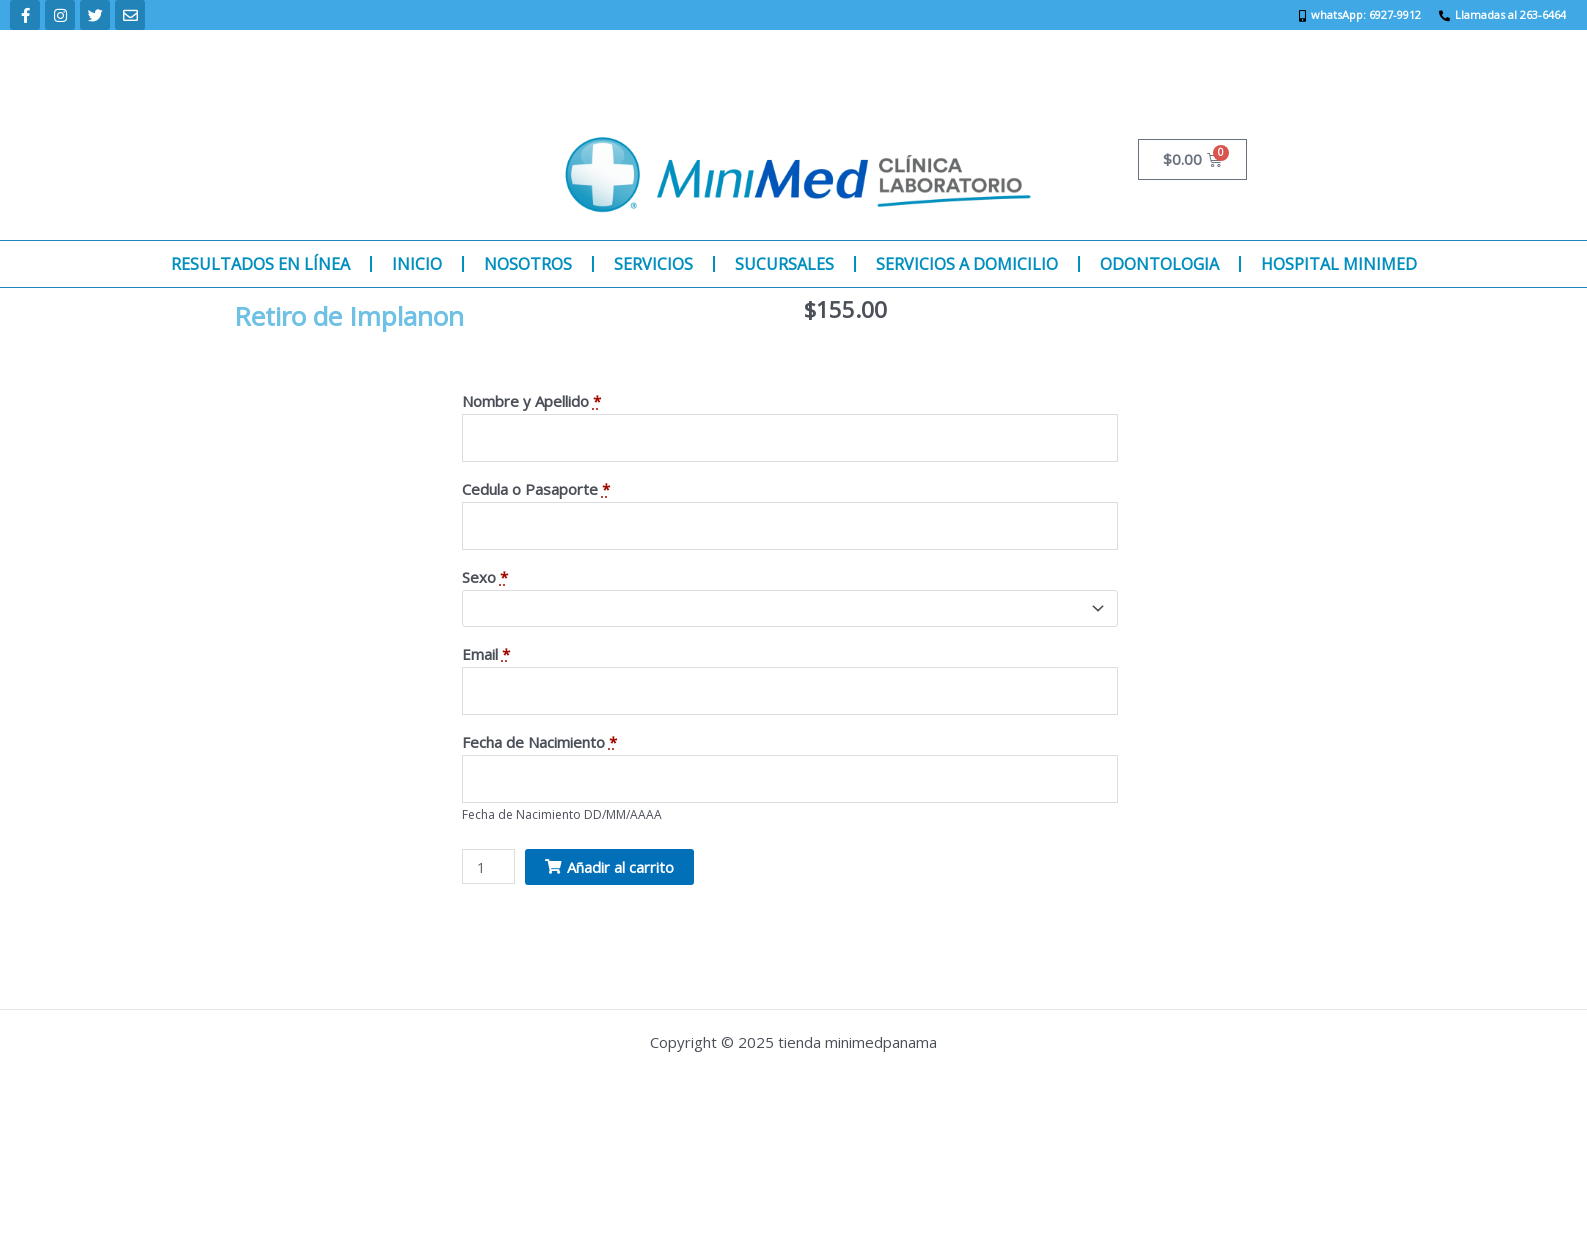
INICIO (417, 264)
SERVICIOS (653, 264)
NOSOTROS (528, 264)
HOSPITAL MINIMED (1339, 264)
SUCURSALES (784, 264)
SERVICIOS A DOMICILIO (967, 264)
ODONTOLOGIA (1159, 264)
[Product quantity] (489, 871)
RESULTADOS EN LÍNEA (260, 264)
